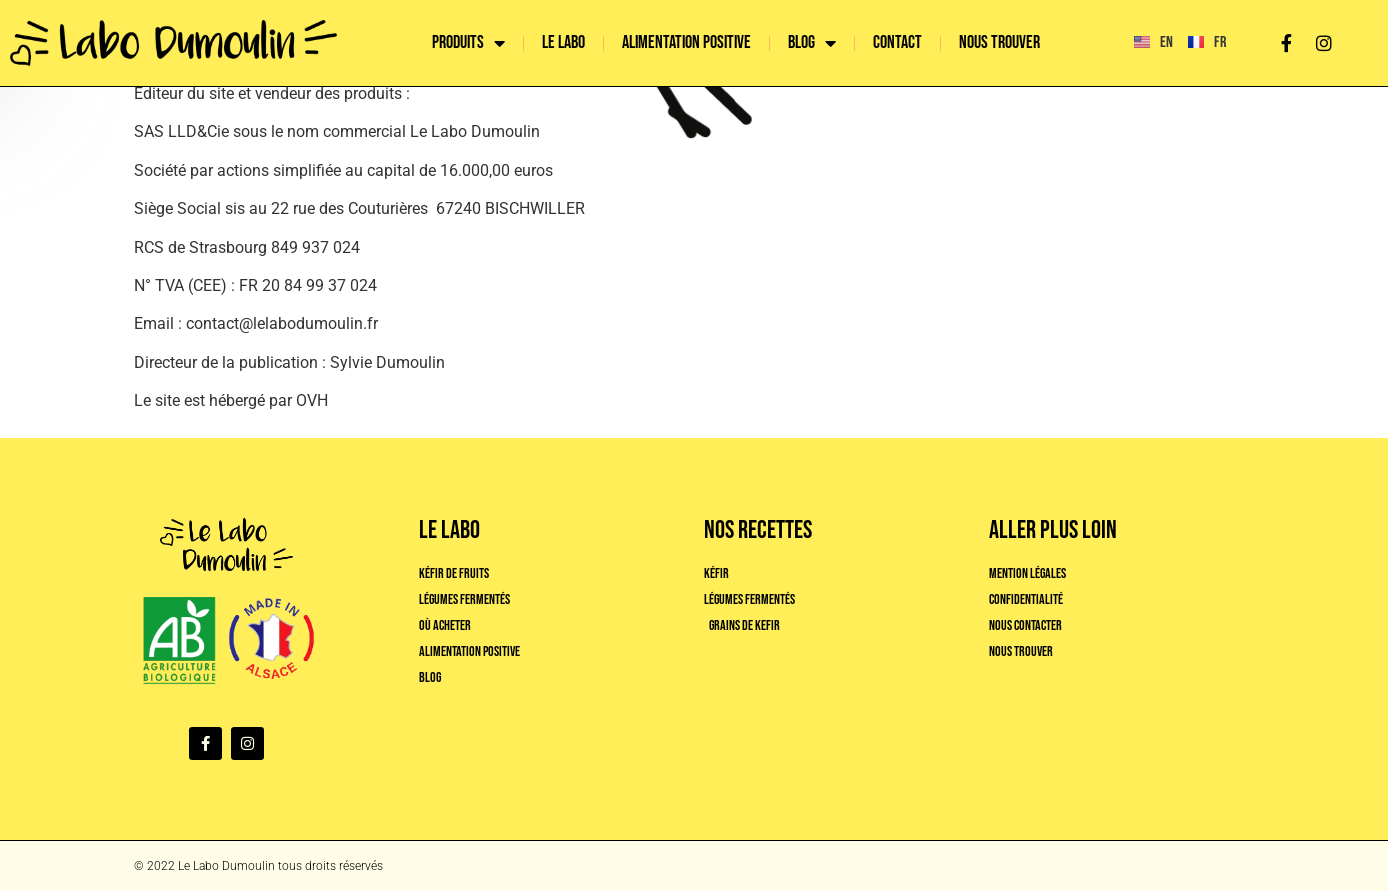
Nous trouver (999, 42)
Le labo (563, 42)
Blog (812, 43)
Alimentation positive (686, 42)
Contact (897, 42)
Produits (468, 43)
